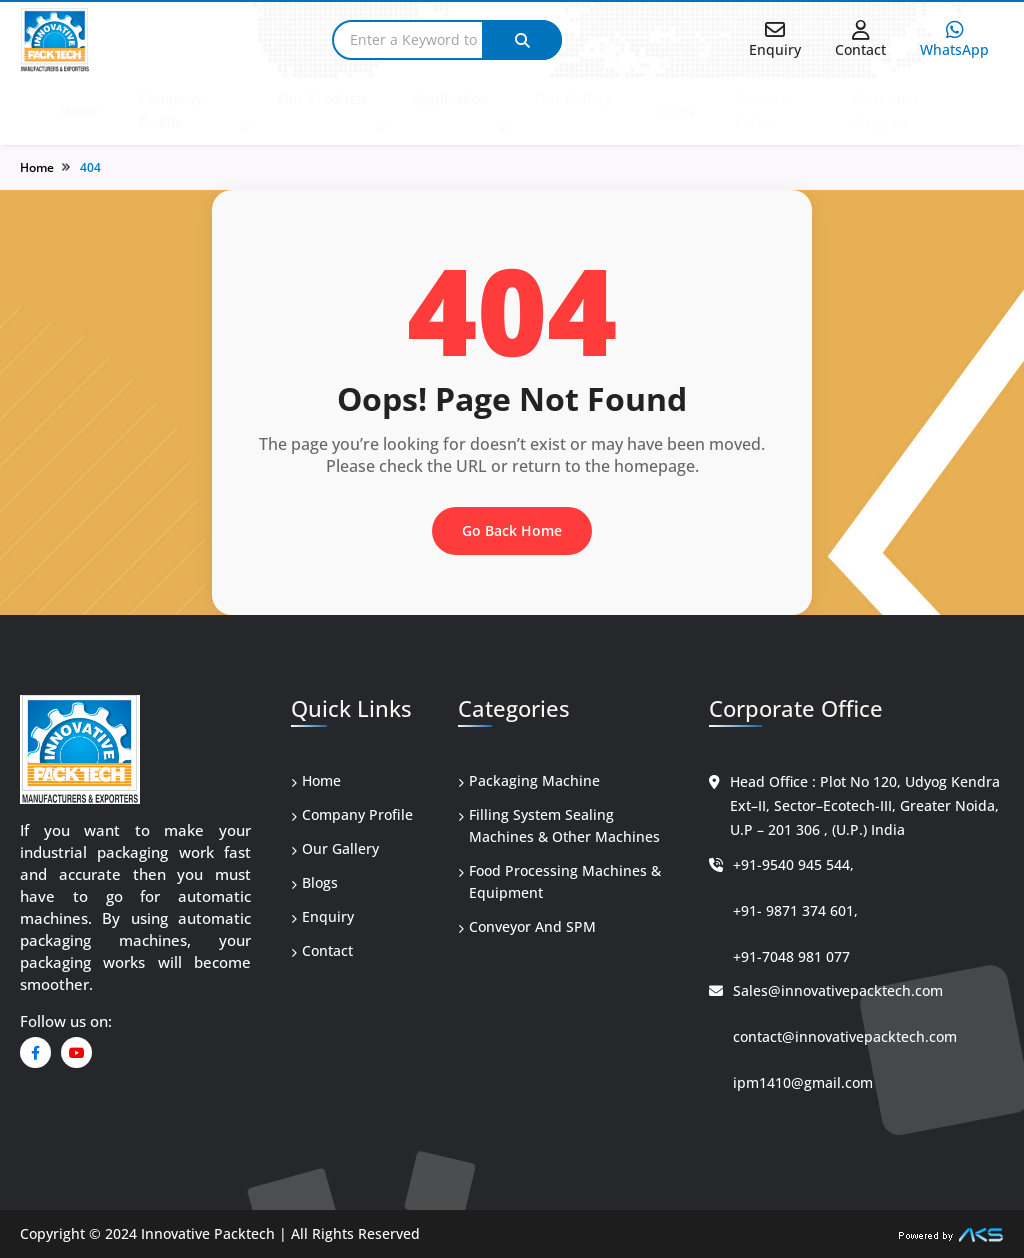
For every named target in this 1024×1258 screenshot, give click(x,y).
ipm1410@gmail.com (803, 1082)
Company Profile (170, 110)
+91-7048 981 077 (791, 956)
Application (451, 98)
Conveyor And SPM (527, 926)
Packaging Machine (529, 780)
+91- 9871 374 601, (795, 910)
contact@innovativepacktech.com (845, 1036)
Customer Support (886, 110)
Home (79, 110)
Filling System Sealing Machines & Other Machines (559, 825)
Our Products (323, 98)
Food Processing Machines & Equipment (559, 881)
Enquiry (322, 916)
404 (90, 167)
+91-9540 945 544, (793, 864)
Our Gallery (573, 98)
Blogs (677, 110)
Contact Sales (760, 110)
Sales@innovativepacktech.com (838, 990)
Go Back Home (512, 530)
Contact (322, 950)
